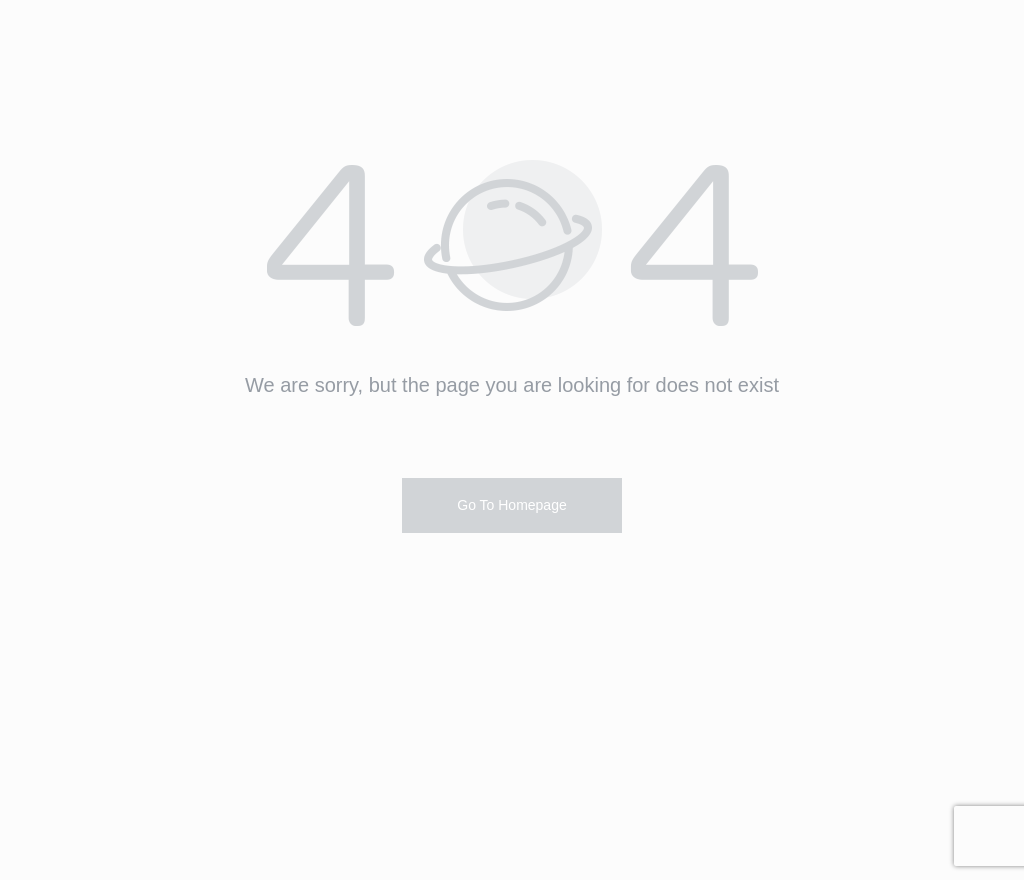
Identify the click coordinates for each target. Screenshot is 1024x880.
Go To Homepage (511, 505)
